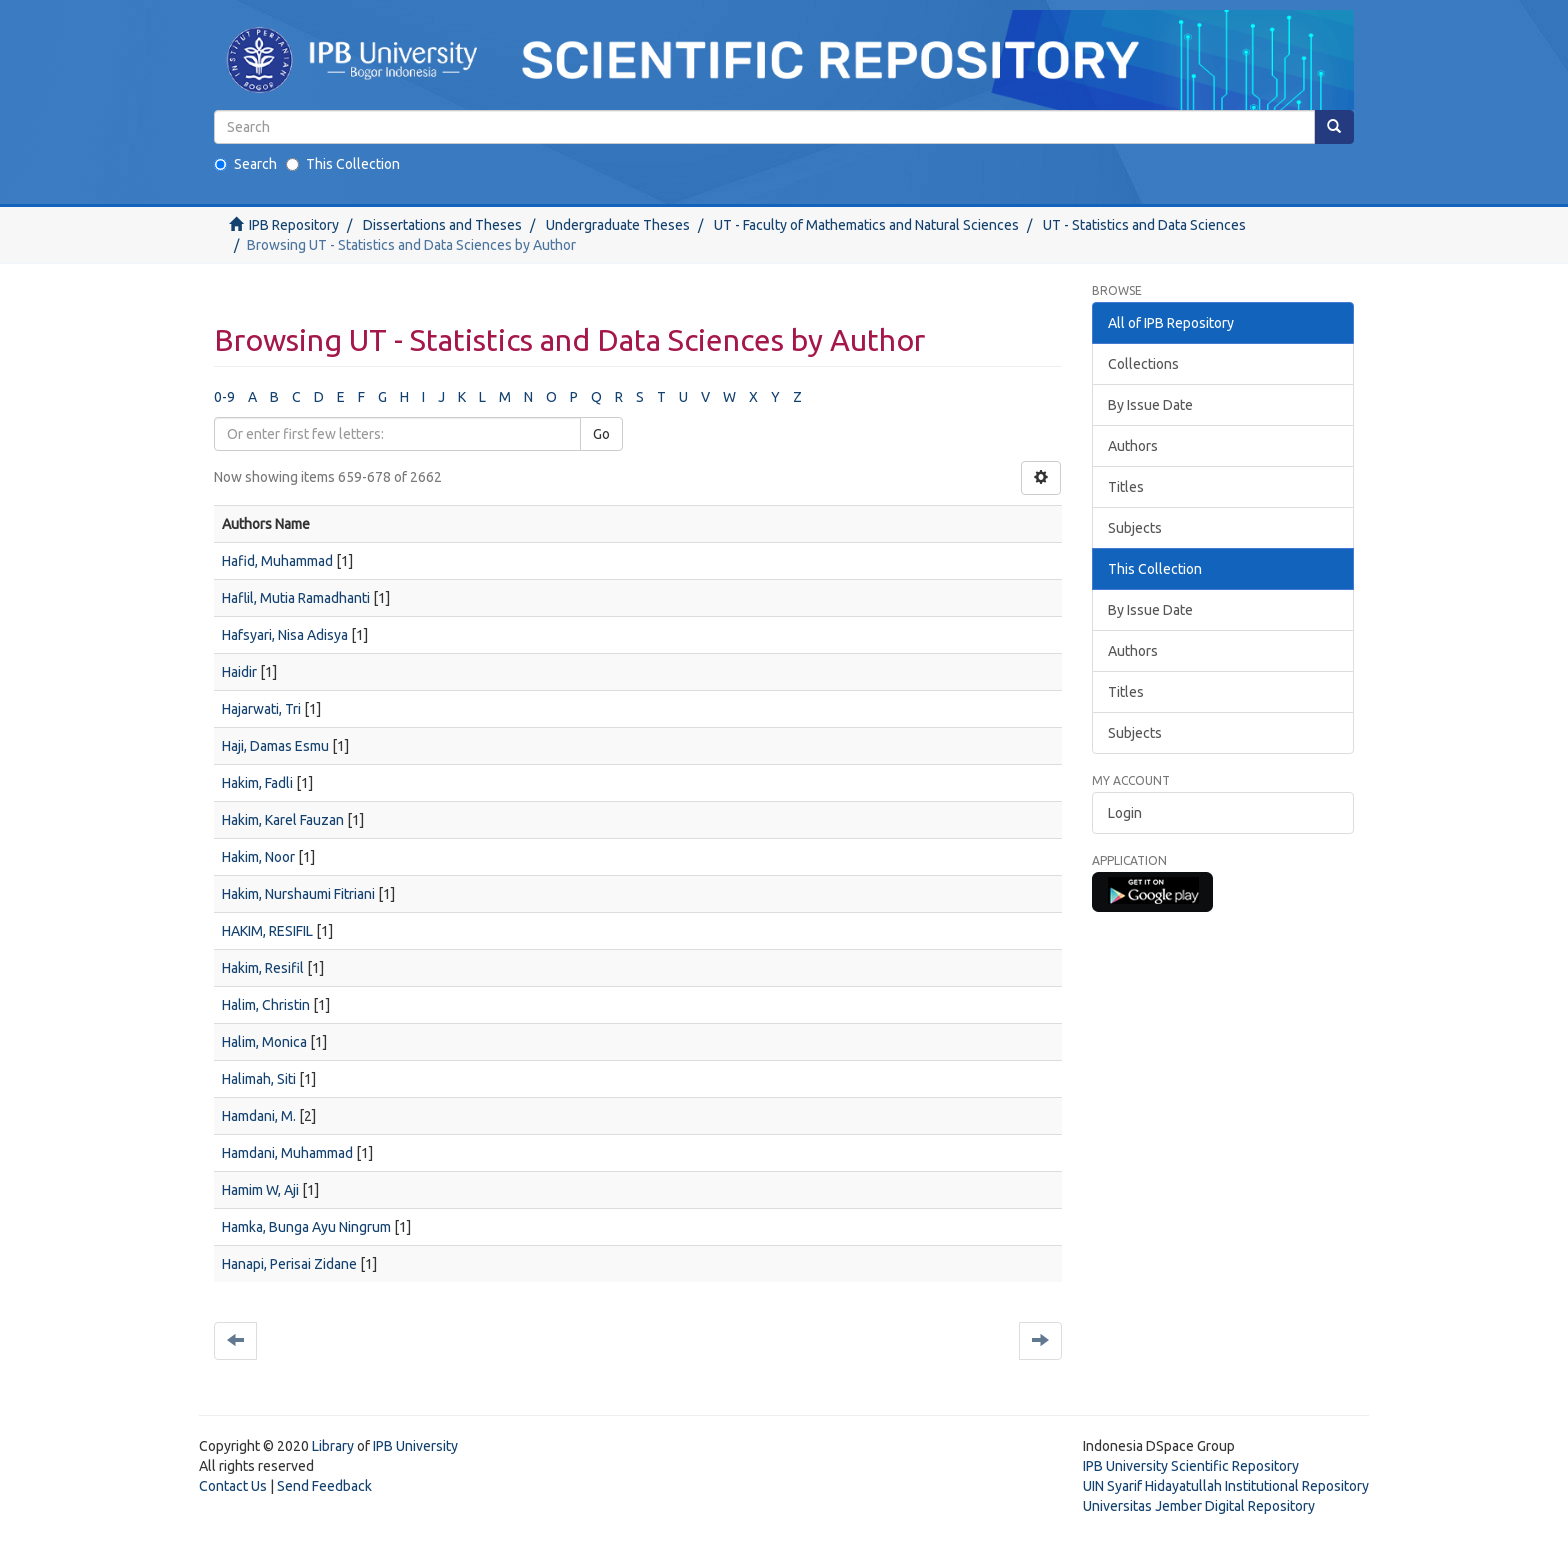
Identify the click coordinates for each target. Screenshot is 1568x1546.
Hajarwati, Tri (261, 709)
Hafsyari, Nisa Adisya (285, 635)
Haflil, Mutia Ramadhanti (296, 598)
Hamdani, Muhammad (287, 1153)
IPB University (415, 1446)
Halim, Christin (266, 1005)
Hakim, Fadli (257, 783)
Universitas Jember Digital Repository (1199, 1506)
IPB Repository (294, 225)
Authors (1133, 446)
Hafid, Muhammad (277, 561)
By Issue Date (1150, 405)
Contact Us (233, 1486)
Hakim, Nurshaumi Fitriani (298, 894)
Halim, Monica (264, 1042)
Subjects (1135, 528)
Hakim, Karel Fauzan (283, 820)
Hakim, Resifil (263, 968)
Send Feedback (324, 1486)
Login (1125, 813)
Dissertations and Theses (442, 225)
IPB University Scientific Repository (1191, 1466)
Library (333, 1446)
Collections (1143, 364)
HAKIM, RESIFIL (267, 931)
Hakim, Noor (258, 857)
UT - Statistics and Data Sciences (1144, 225)
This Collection (343, 164)
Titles (1126, 487)
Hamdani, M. (259, 1116)
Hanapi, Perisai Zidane (289, 1264)
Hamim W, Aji (260, 1190)
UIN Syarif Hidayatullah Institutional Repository (1226, 1486)
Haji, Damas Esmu (275, 746)
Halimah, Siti (259, 1079)
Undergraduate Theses (618, 225)
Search (245, 164)
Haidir (239, 672)
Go (601, 434)
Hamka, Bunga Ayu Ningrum (306, 1227)
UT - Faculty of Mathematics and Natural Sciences (866, 225)
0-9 (224, 397)
